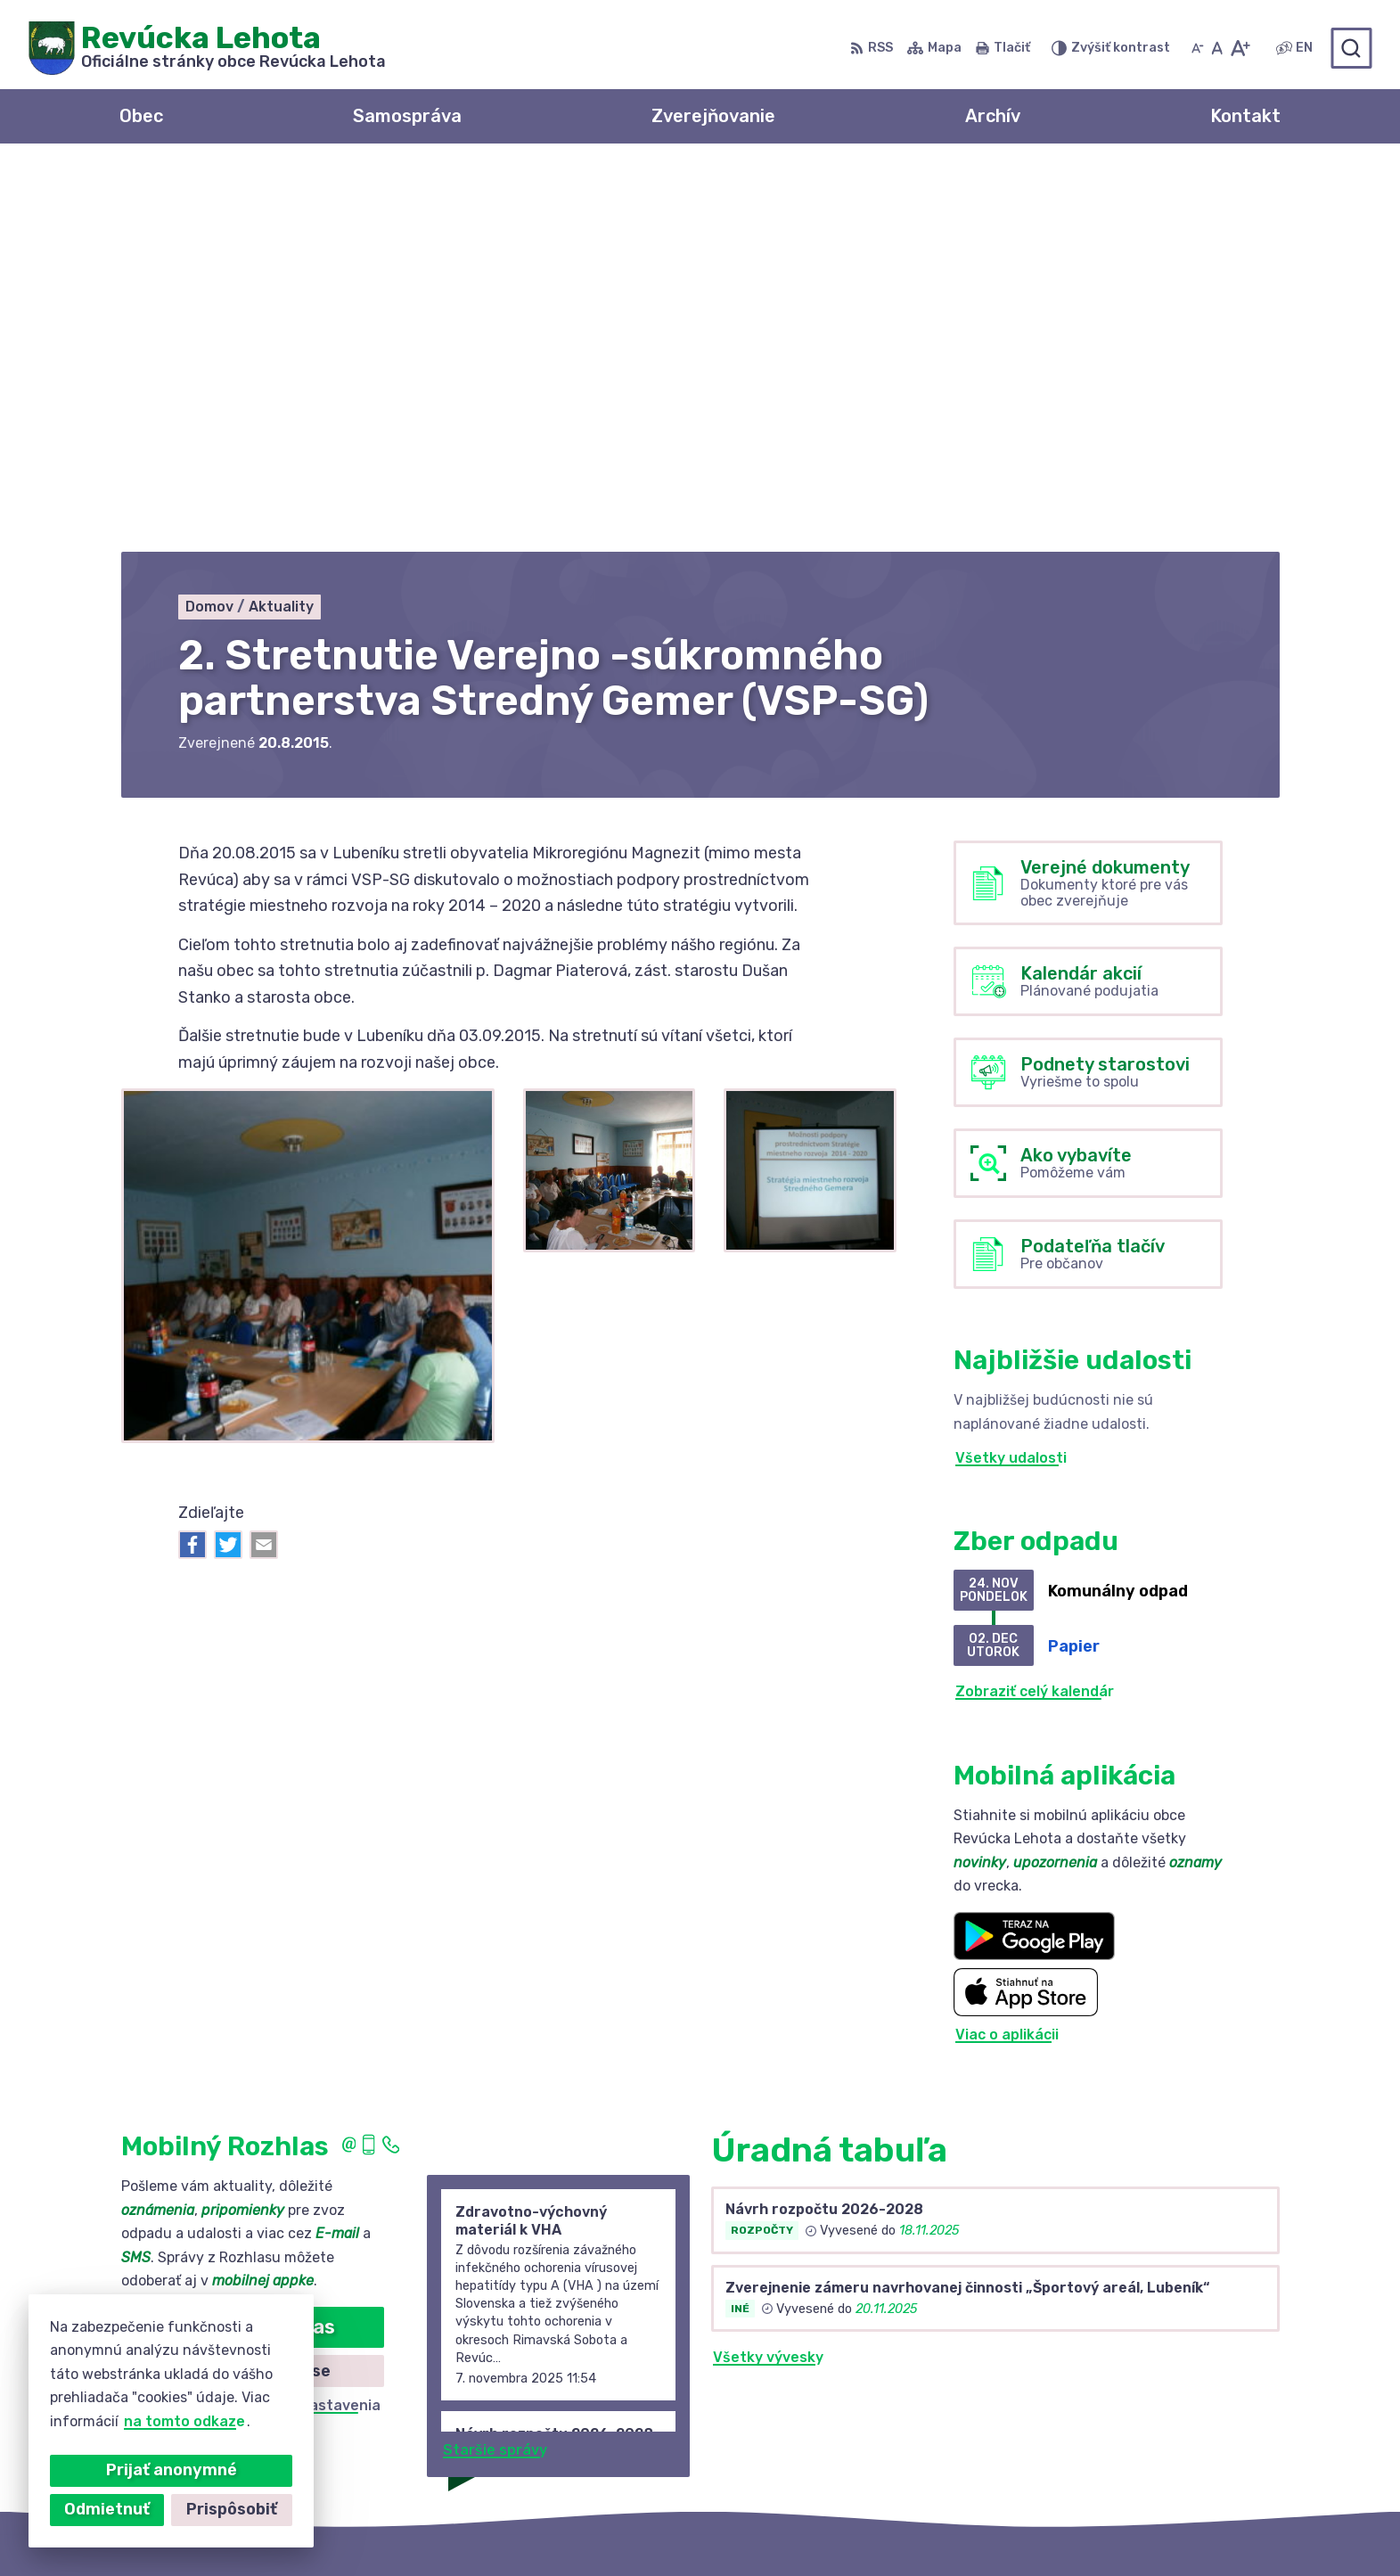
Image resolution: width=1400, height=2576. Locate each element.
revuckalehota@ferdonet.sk (1165, 2430)
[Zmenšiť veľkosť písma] (1198, 48)
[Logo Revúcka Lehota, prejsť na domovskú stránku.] (207, 48)
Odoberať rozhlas (252, 1945)
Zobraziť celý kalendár (1034, 1309)
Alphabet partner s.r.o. (674, 2527)
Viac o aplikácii (1007, 1652)
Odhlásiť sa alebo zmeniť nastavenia (252, 2023)
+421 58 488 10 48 (1132, 2390)
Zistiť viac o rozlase (252, 1988)
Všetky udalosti (1011, 1075)
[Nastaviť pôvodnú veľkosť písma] (1217, 48)
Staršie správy (495, 2068)
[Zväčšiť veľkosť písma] (1240, 48)
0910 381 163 (1111, 2410)
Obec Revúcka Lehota (964, 2527)
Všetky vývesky (768, 1975)
